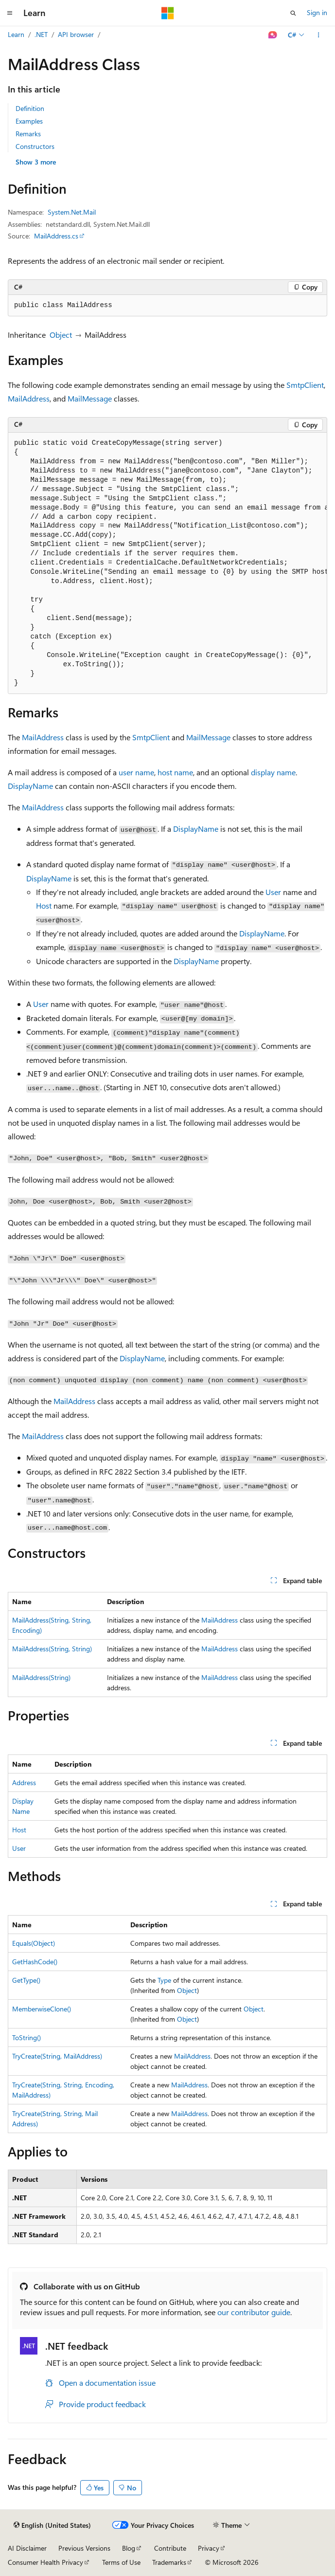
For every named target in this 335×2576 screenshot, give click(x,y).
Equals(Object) (33, 1943)
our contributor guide (253, 2312)
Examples (29, 121)
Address (24, 1782)
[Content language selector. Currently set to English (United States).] (52, 2525)
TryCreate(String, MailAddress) (57, 2056)
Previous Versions (84, 2548)
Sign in (317, 12)
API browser (76, 34)
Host (44, 905)
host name (175, 772)
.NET (41, 34)
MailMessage (90, 398)
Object (61, 334)
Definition (30, 108)
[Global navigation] (9, 13)
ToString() (26, 2037)
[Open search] (293, 13)
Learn (16, 34)
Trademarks (169, 2562)
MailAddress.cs (56, 235)
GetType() (26, 1980)
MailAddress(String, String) (52, 1648)
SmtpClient (305, 385)
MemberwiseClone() (41, 2008)
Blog (128, 2548)
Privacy (208, 2548)
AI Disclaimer (27, 2548)
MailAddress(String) (41, 1677)
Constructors (35, 146)
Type (164, 1980)
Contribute (170, 2548)
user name (136, 772)
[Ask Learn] (273, 35)
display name (273, 772)
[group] (167, 563)
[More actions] (318, 35)
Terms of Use (121, 2562)
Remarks (28, 133)
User (273, 892)
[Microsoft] (167, 13)
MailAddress (29, 398)
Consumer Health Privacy (45, 2562)
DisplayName (30, 786)
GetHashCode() (34, 1961)
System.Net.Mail (72, 212)
